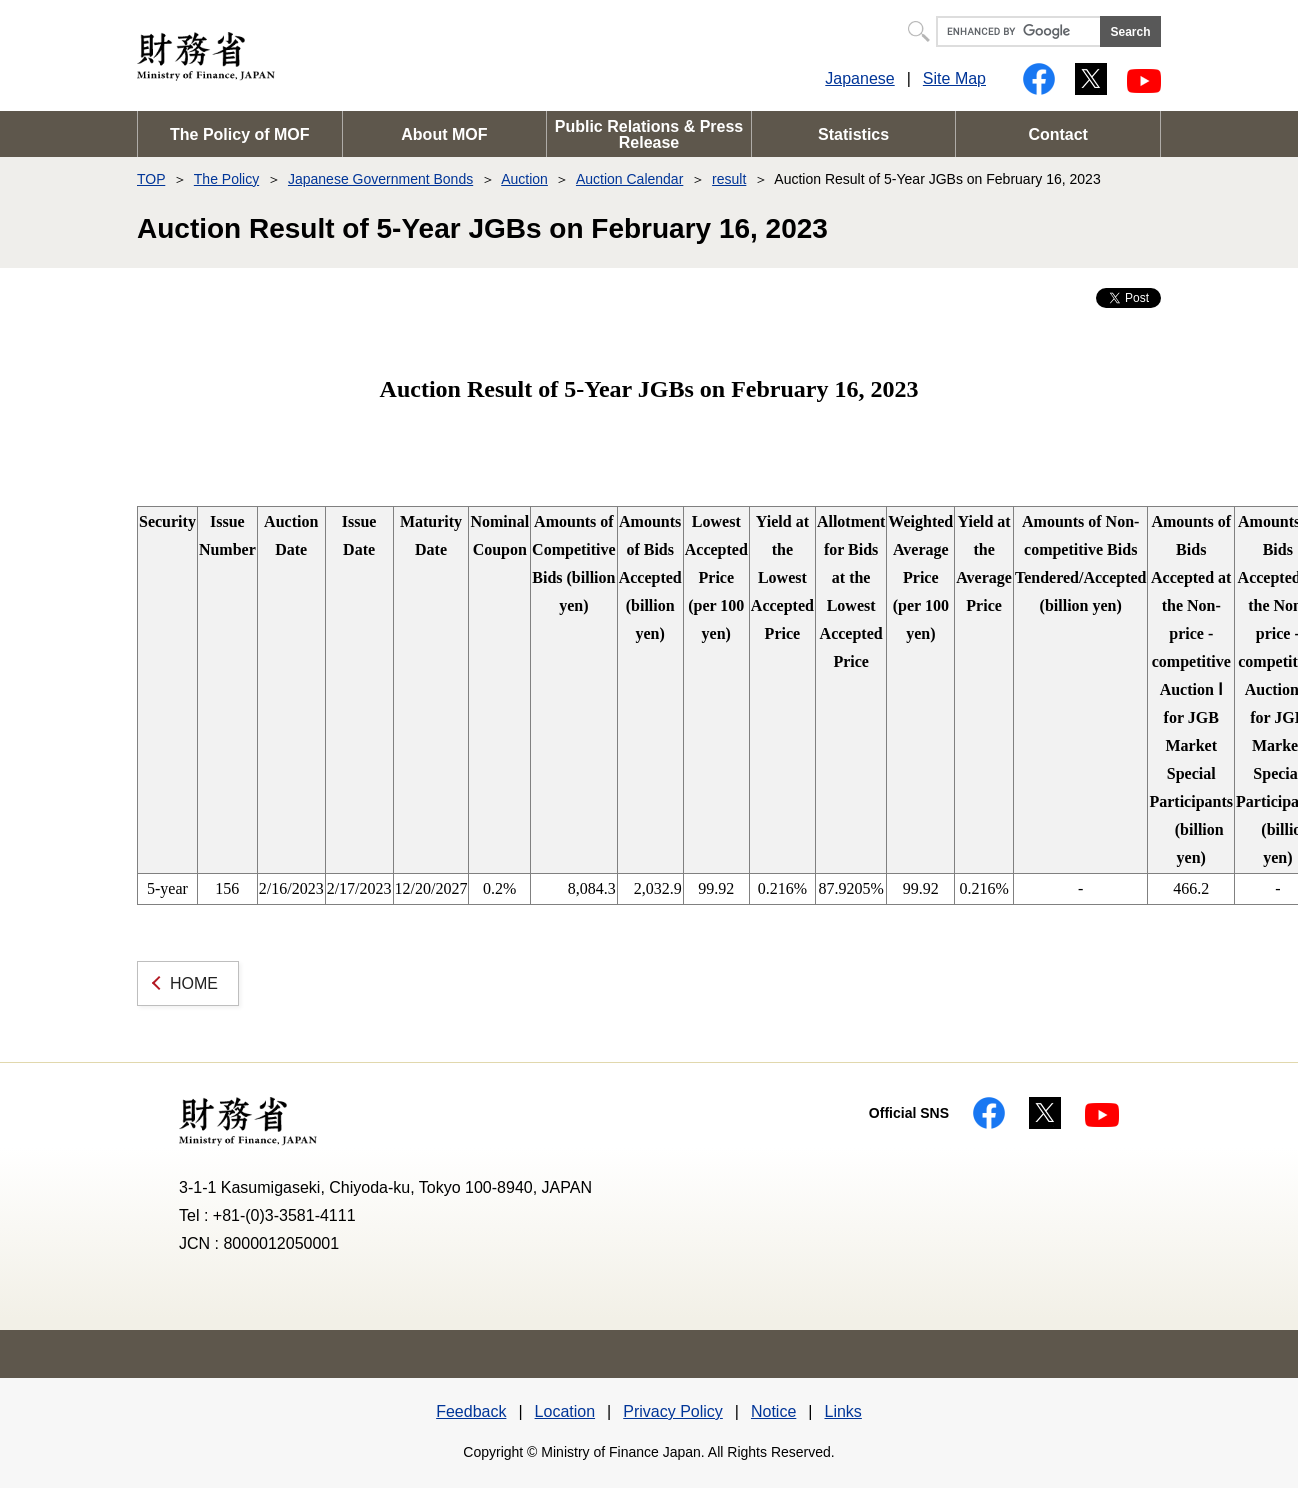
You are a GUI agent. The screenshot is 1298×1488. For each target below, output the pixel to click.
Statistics (853, 134)
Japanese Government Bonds (380, 179)
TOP (151, 179)
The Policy (226, 179)
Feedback (471, 1411)
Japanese (859, 78)
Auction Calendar (629, 179)
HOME (194, 983)
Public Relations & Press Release (649, 134)
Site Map (954, 78)
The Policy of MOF (240, 134)
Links (842, 1411)
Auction (524, 179)
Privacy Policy (673, 1411)
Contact (1058, 134)
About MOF (444, 134)
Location (565, 1411)
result (729, 179)
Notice (773, 1411)
